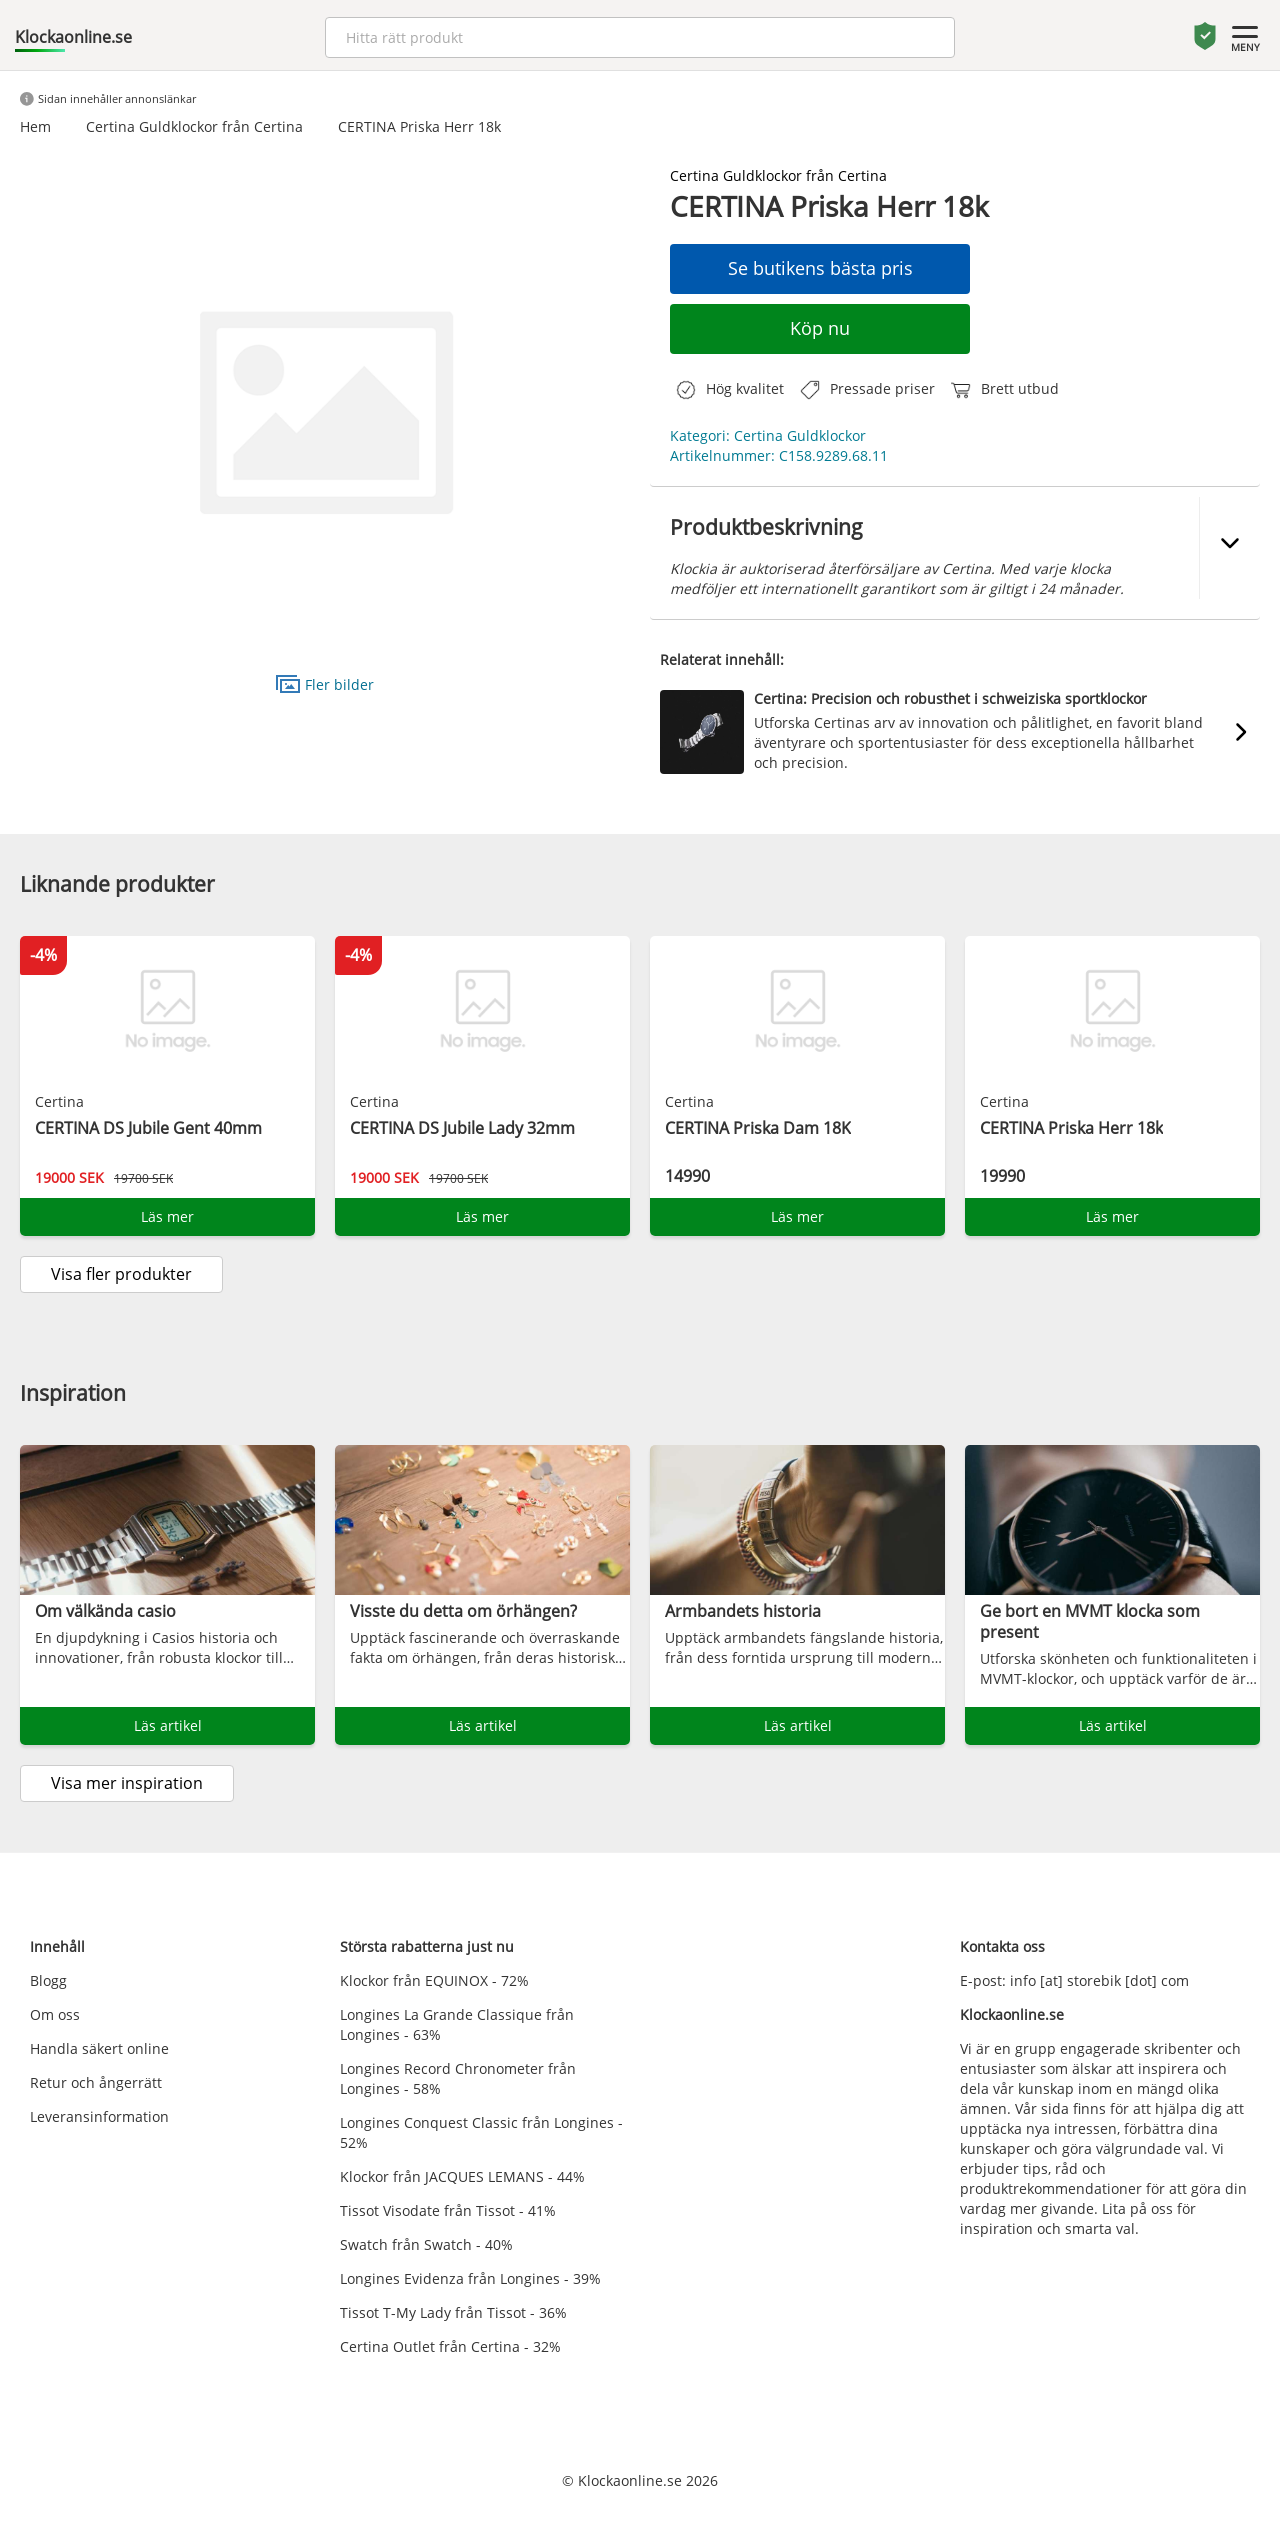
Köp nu (820, 328)
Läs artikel (168, 1725)
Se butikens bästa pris (820, 268)
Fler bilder (325, 683)
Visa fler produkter (121, 1274)
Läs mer (167, 1216)
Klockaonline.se (73, 37)
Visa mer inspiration (127, 1783)
